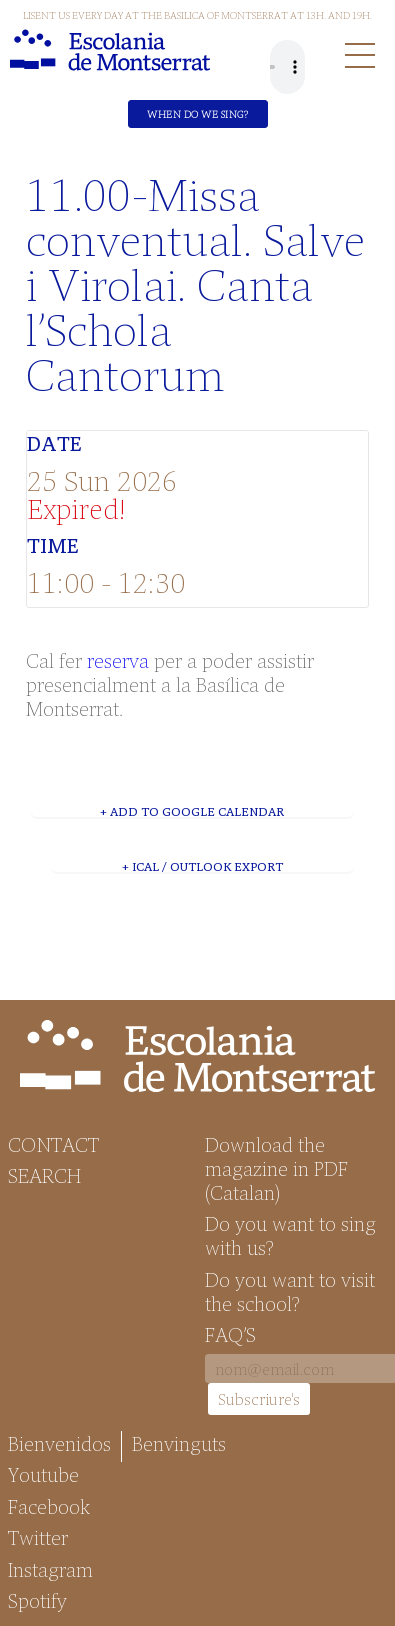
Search (44, 1175)
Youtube (43, 1474)
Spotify (37, 1600)
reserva (118, 659)
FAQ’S (230, 1334)
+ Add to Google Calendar (192, 811)
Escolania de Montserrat (110, 50)
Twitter (38, 1537)
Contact (53, 1144)
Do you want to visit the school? (290, 1291)
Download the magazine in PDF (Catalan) (276, 1168)
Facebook (49, 1506)
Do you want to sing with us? (290, 1235)
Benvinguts (179, 1443)
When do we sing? (197, 114)
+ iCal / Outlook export (202, 866)
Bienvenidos (59, 1443)
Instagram (50, 1569)
